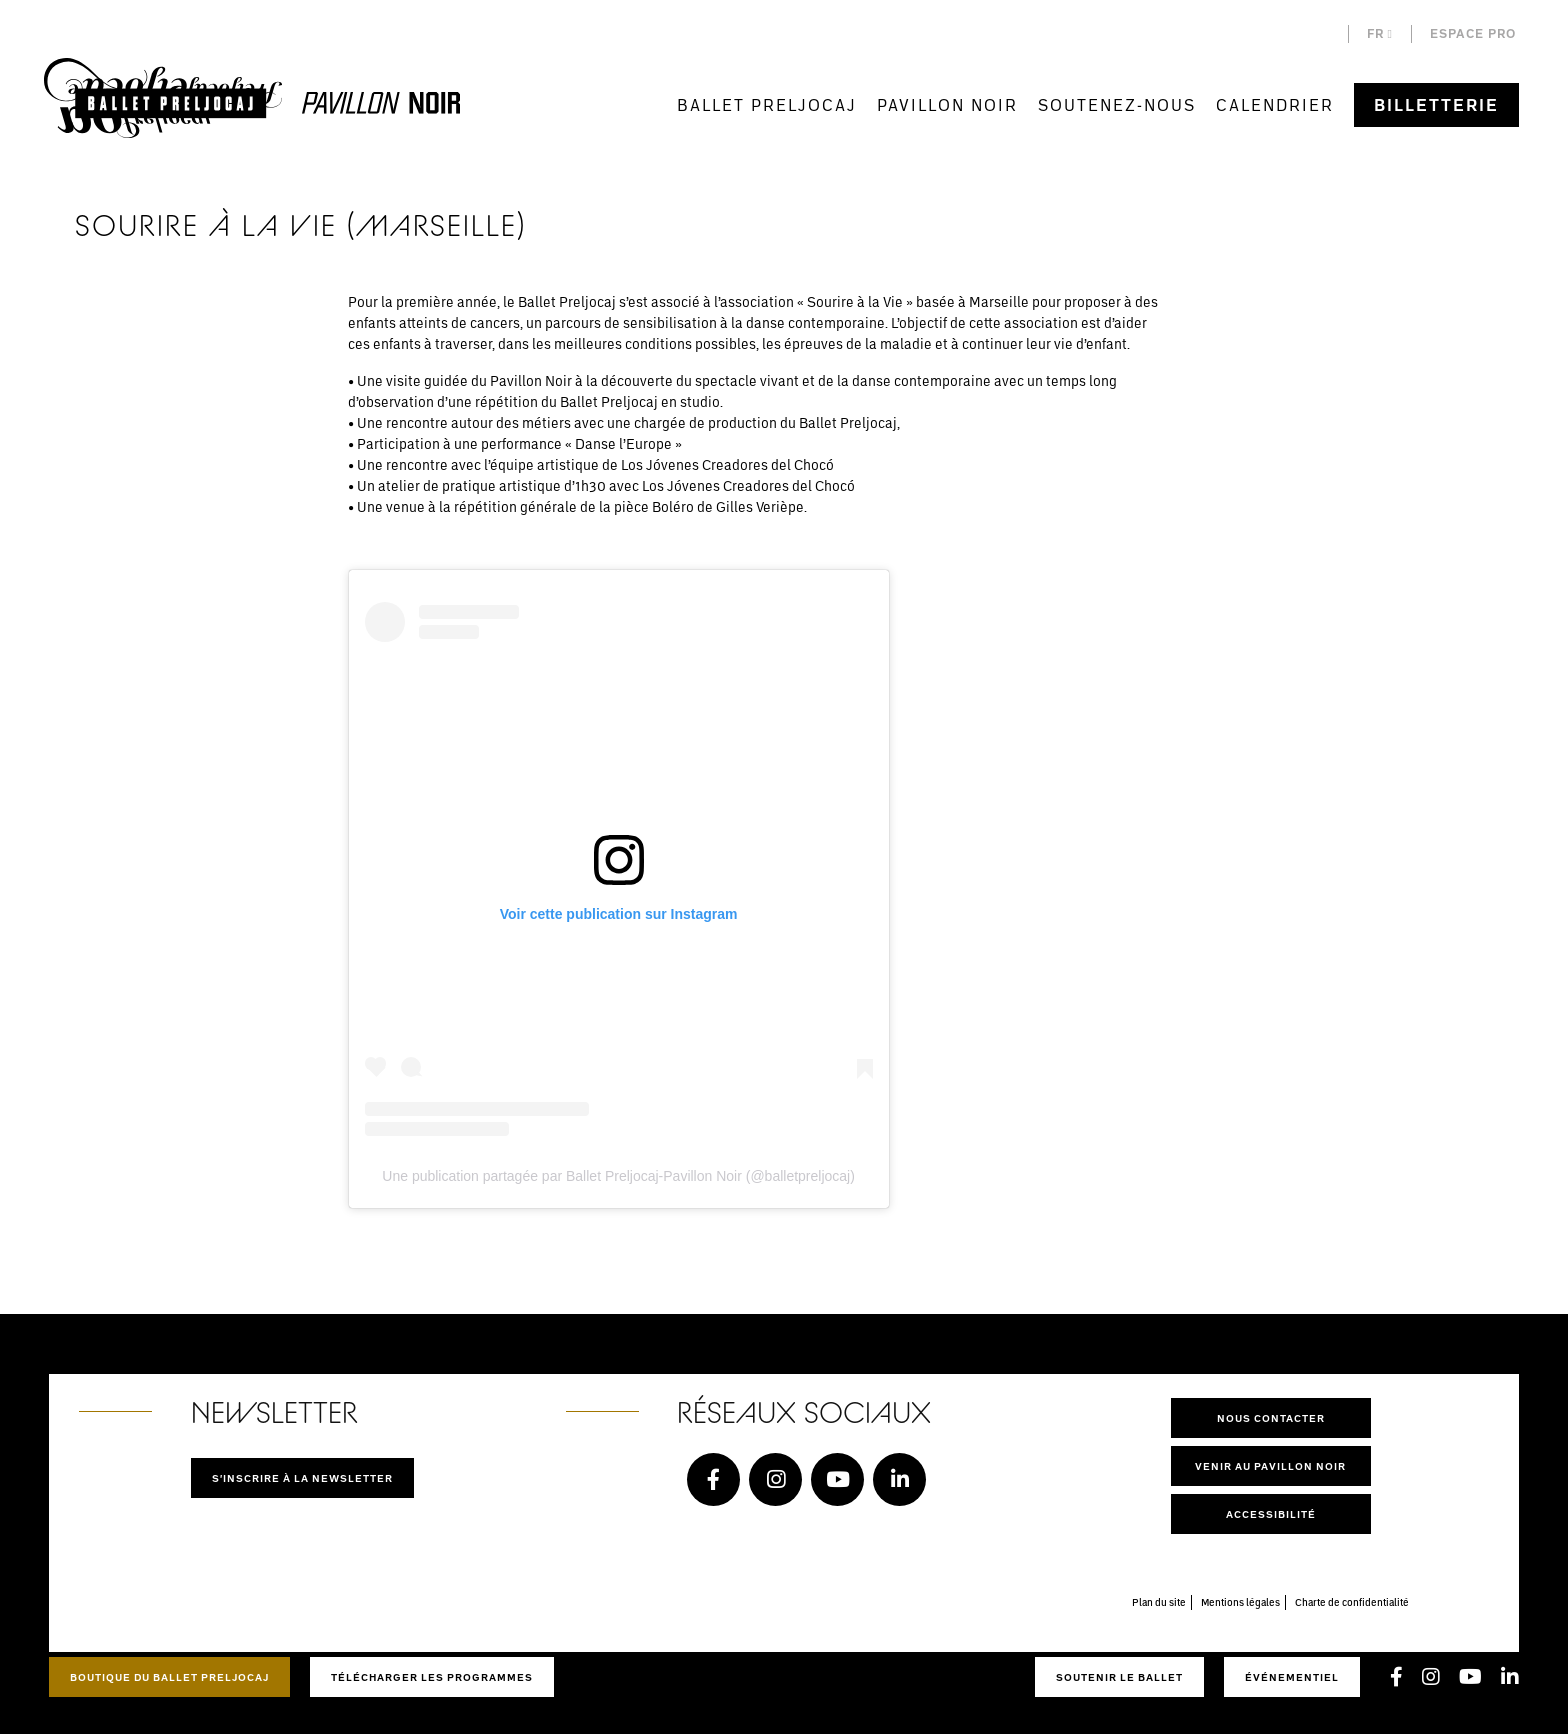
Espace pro (1473, 33)
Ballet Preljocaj (767, 104)
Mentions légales (1240, 1602)
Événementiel (1292, 1677)
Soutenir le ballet (1119, 1677)
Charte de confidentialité (1352, 1602)
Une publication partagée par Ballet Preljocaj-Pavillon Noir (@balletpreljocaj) (618, 1176)
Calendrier (1275, 104)
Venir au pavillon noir (1270, 1466)
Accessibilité (1271, 1514)
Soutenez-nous (1117, 104)
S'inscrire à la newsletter (302, 1478)
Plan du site (1159, 1602)
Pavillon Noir (947, 104)
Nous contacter (1271, 1418)
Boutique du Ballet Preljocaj (169, 1677)
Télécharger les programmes (432, 1677)
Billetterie (1436, 105)
